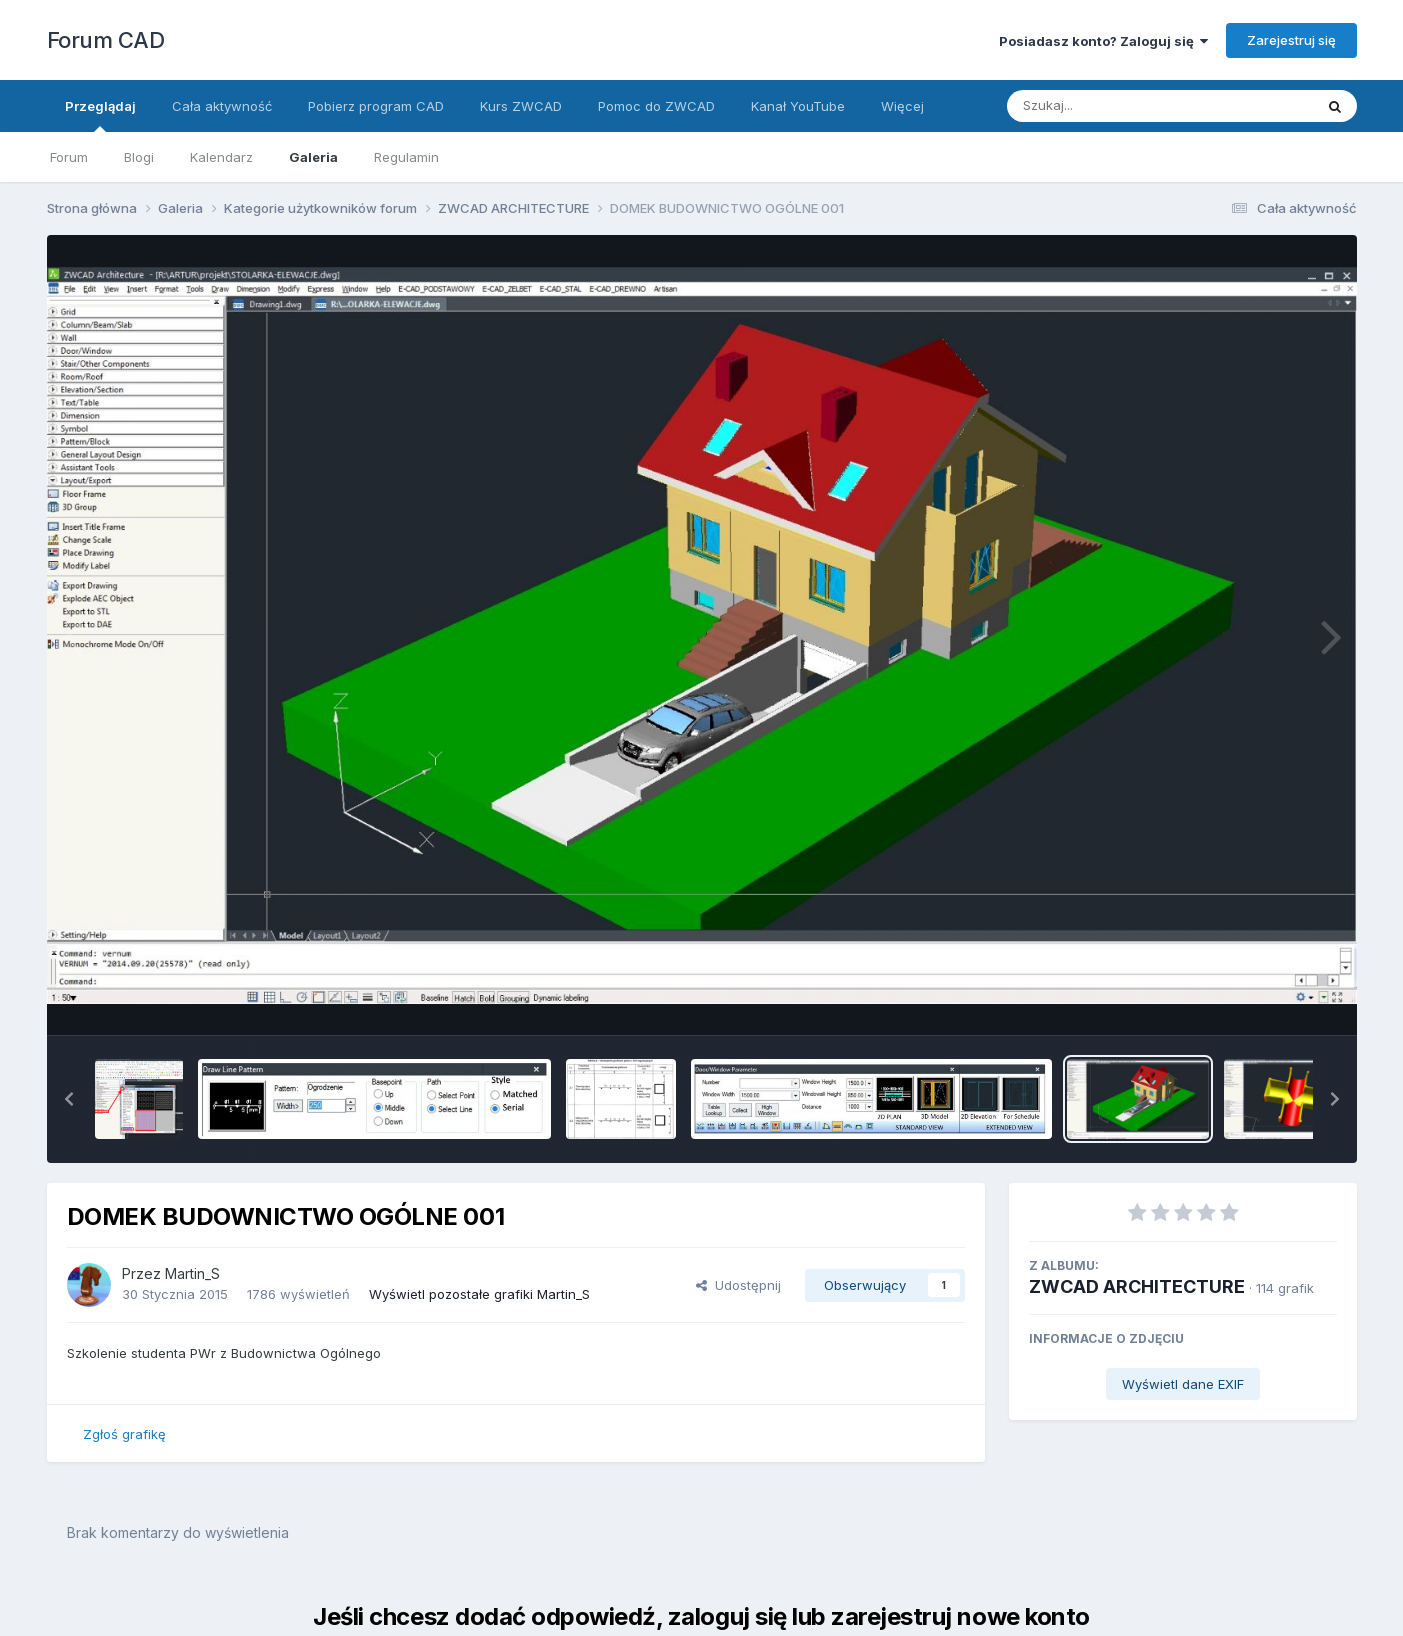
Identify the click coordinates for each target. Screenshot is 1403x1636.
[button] (69, 1099)
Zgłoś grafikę (124, 1434)
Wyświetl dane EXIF (1183, 1384)
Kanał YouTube (798, 106)
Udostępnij (738, 1285)
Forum (69, 157)
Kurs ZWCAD (521, 106)
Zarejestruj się (1291, 40)
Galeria (313, 157)
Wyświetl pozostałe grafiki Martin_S (479, 1294)
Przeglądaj (100, 115)
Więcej (902, 106)
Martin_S (192, 1273)
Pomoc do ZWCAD (656, 106)
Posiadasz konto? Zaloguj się (1103, 41)
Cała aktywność (222, 106)
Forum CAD (106, 40)
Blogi (139, 157)
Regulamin (406, 157)
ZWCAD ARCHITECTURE (1137, 1286)
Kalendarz (221, 157)
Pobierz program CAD (376, 106)
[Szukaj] (1111, 106)
